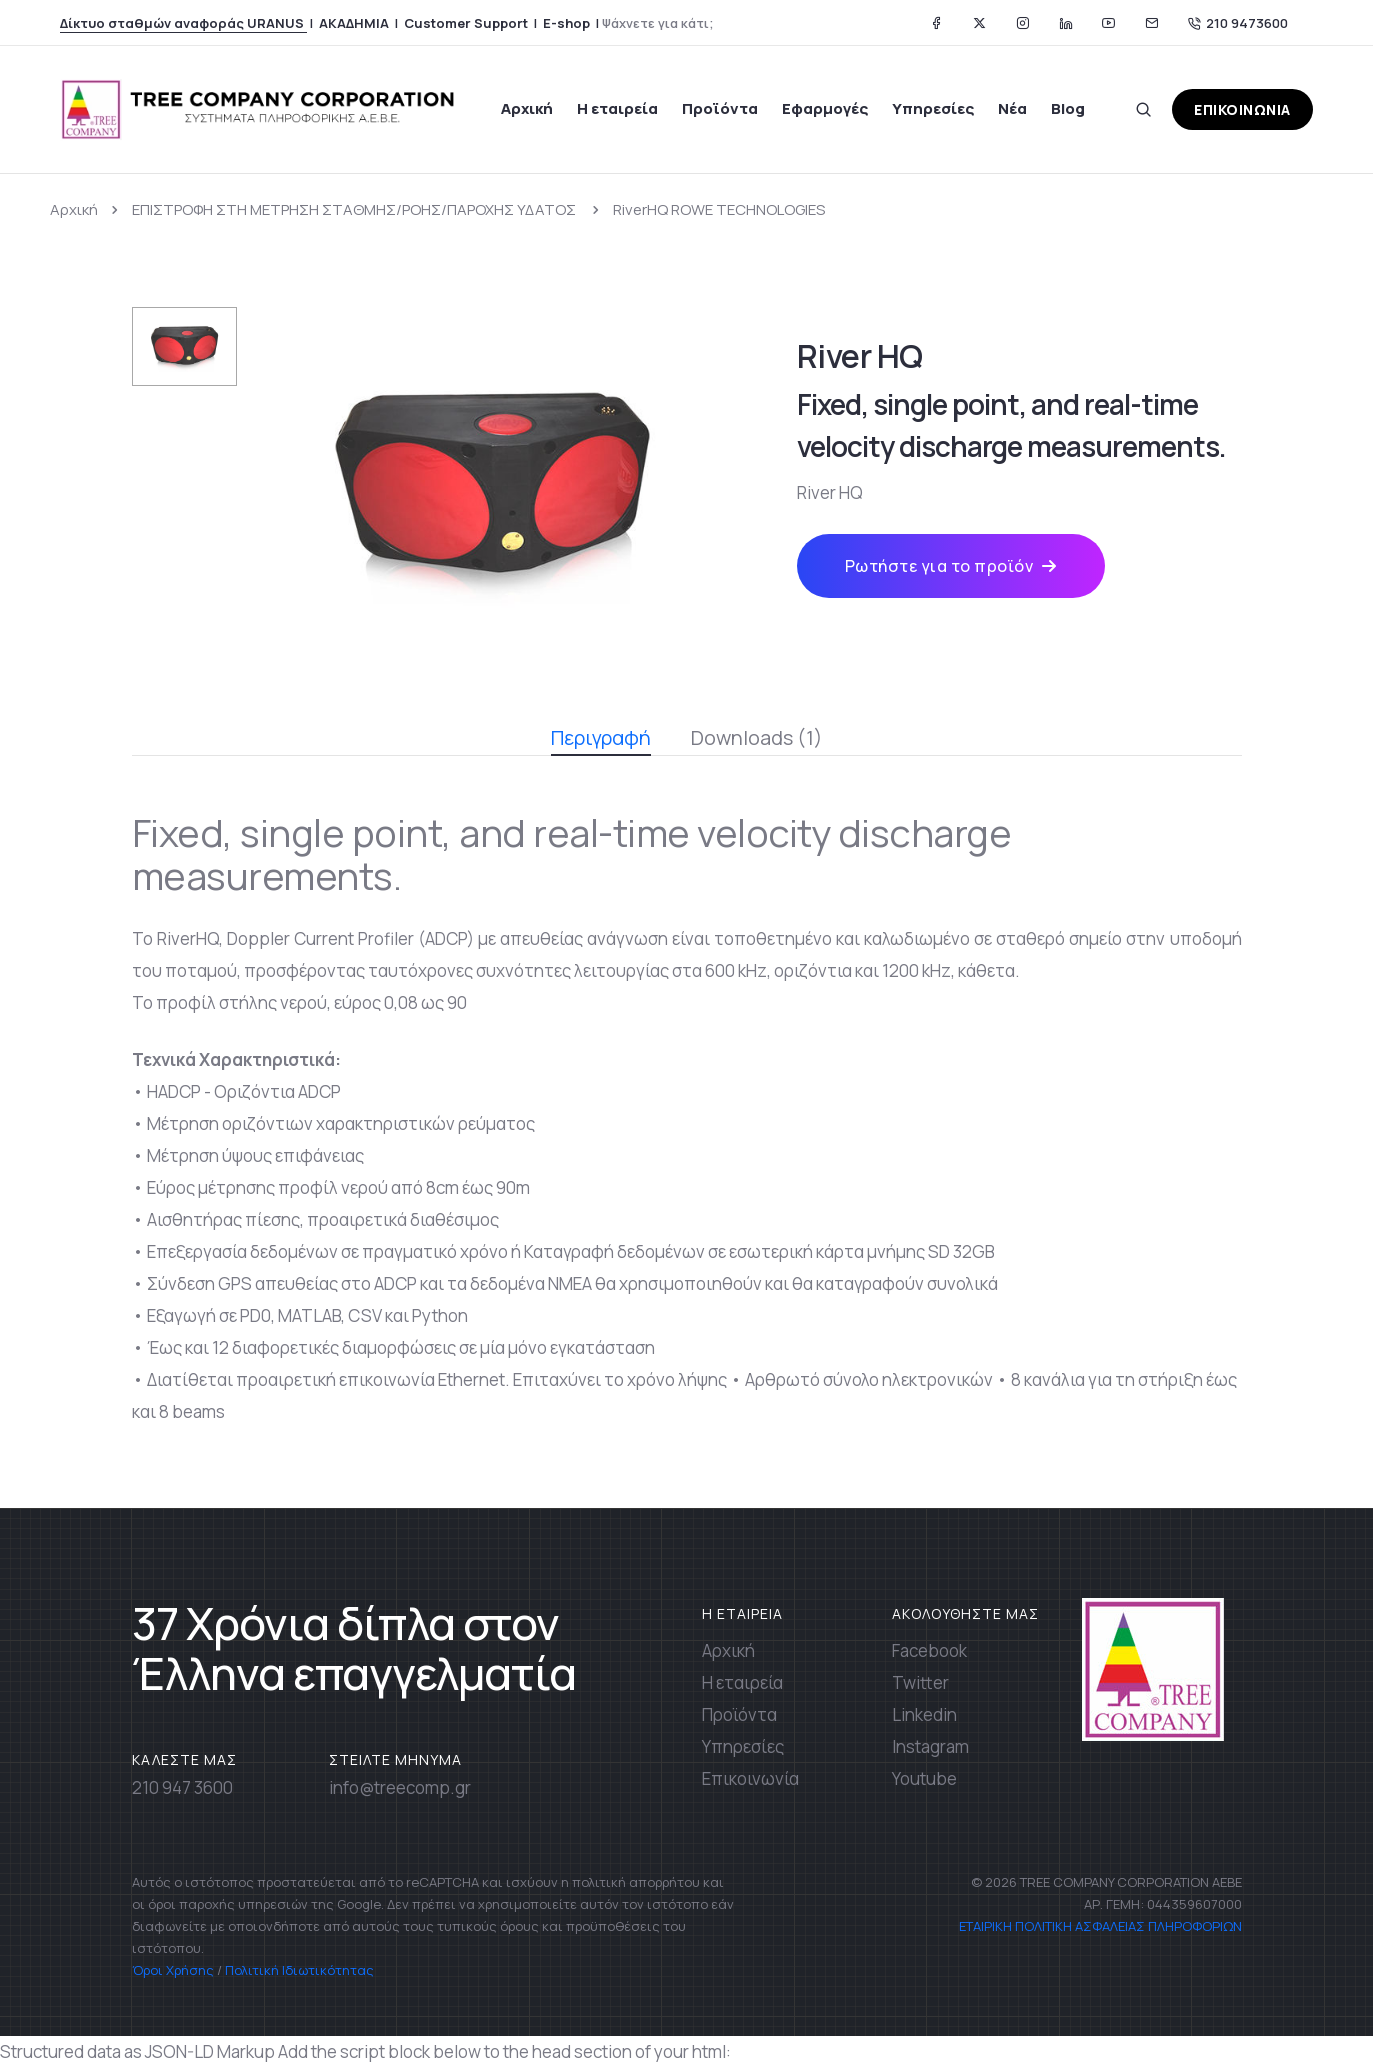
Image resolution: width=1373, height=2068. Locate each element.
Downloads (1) (757, 737)
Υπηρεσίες (933, 108)
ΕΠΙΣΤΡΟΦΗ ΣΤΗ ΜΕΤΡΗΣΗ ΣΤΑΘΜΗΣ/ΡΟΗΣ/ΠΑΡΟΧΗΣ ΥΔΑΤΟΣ (355, 209)
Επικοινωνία (750, 1778)
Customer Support (466, 23)
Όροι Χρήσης (173, 1970)
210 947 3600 (182, 1787)
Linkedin (924, 1714)
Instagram (930, 1746)
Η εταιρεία (617, 108)
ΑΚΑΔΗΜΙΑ (354, 23)
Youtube (924, 1778)
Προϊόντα (720, 108)
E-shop (566, 23)
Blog (1068, 108)
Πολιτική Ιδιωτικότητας (299, 1970)
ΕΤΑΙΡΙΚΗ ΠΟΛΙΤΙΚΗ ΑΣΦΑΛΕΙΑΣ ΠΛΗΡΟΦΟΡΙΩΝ (1099, 1926)
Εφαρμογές (825, 108)
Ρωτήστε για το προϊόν (951, 566)
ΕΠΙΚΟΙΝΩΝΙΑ (1242, 109)
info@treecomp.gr (400, 1787)
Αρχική (527, 108)
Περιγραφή (601, 740)
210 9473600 (1238, 23)
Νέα (1012, 108)
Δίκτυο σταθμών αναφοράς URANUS (183, 23)
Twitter (920, 1682)
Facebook (929, 1650)
